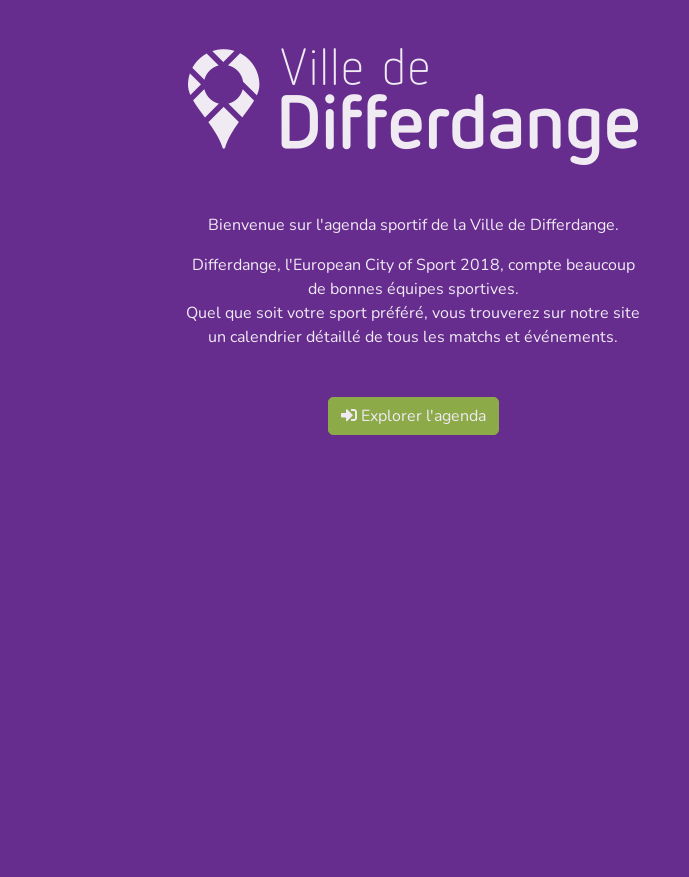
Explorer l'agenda (413, 416)
